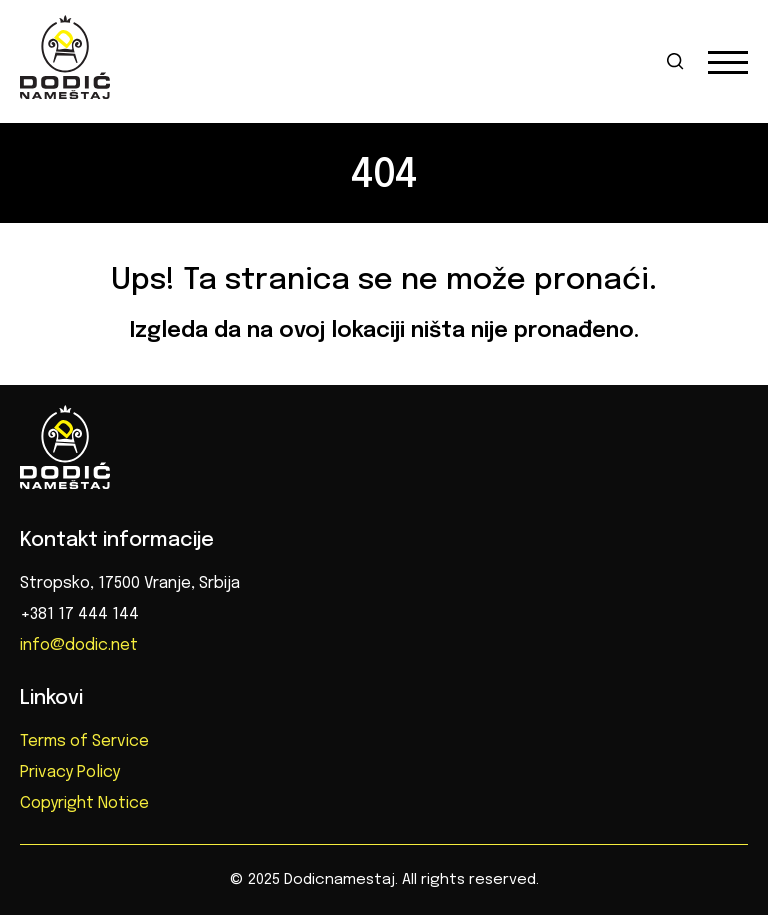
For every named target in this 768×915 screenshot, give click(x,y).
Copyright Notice (84, 803)
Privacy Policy (70, 772)
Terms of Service (84, 741)
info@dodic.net (79, 645)
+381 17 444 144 (79, 614)
